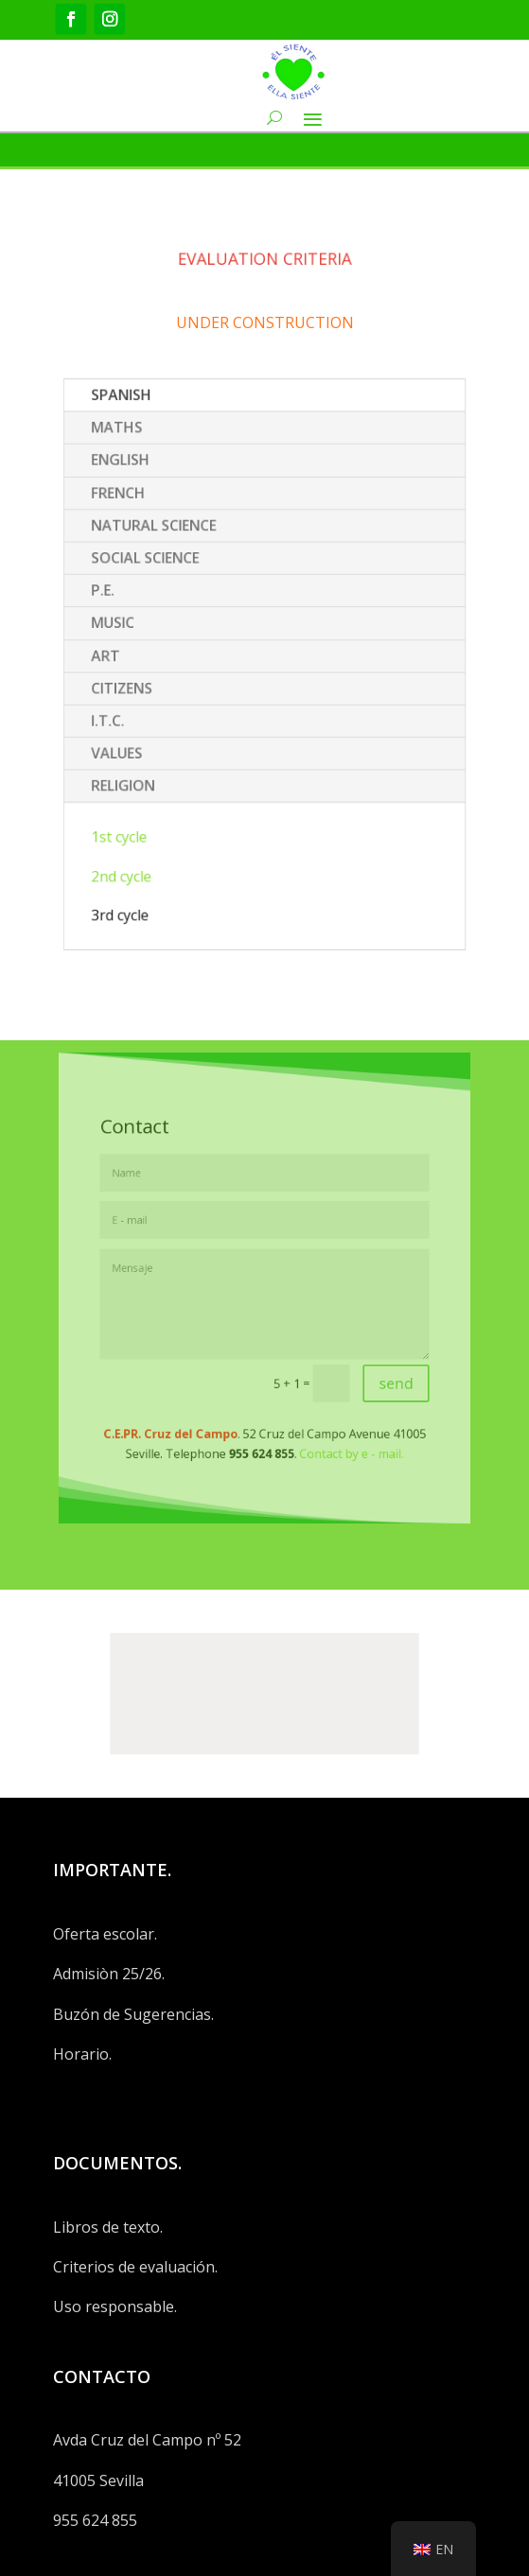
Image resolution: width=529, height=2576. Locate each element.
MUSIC (135, 628)
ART (129, 657)
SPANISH (142, 435)
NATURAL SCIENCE (170, 546)
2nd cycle (142, 843)
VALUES (139, 739)
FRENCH (140, 519)
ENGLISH (142, 490)
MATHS (139, 463)
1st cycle (141, 810)
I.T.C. (131, 712)
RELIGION (144, 766)
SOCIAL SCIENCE (163, 574)
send (367, 1361)
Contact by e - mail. (331, 1416)
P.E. (127, 601)
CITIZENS (143, 684)
